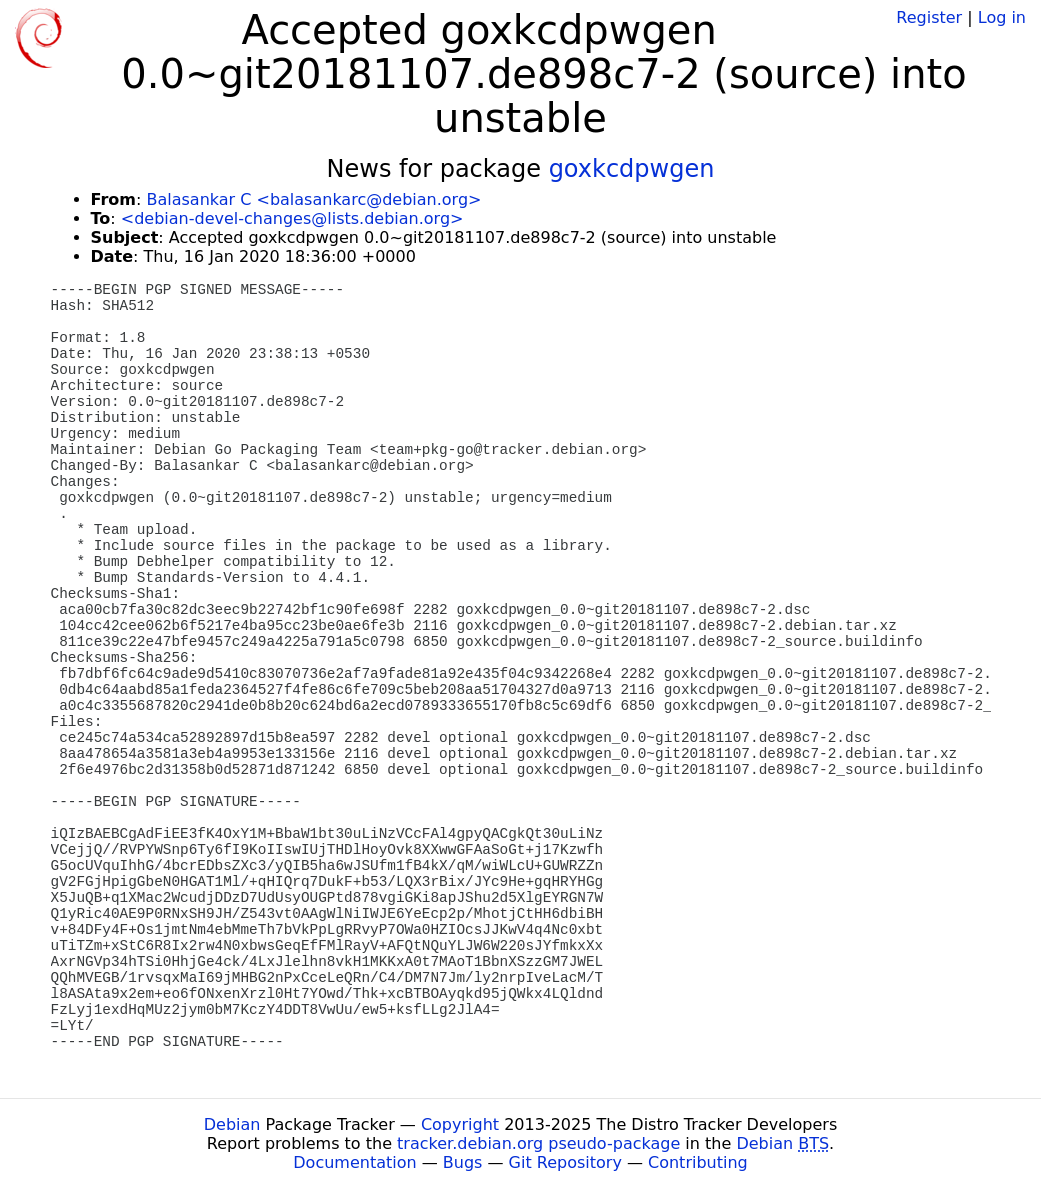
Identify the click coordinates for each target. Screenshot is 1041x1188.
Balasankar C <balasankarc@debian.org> (313, 199)
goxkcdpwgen (632, 169)
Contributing (698, 1162)
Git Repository (565, 1162)
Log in (1002, 17)
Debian (232, 1124)
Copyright (460, 1124)
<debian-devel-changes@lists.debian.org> (292, 218)
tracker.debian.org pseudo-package (538, 1143)
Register (929, 17)
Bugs (463, 1162)
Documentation (354, 1162)
